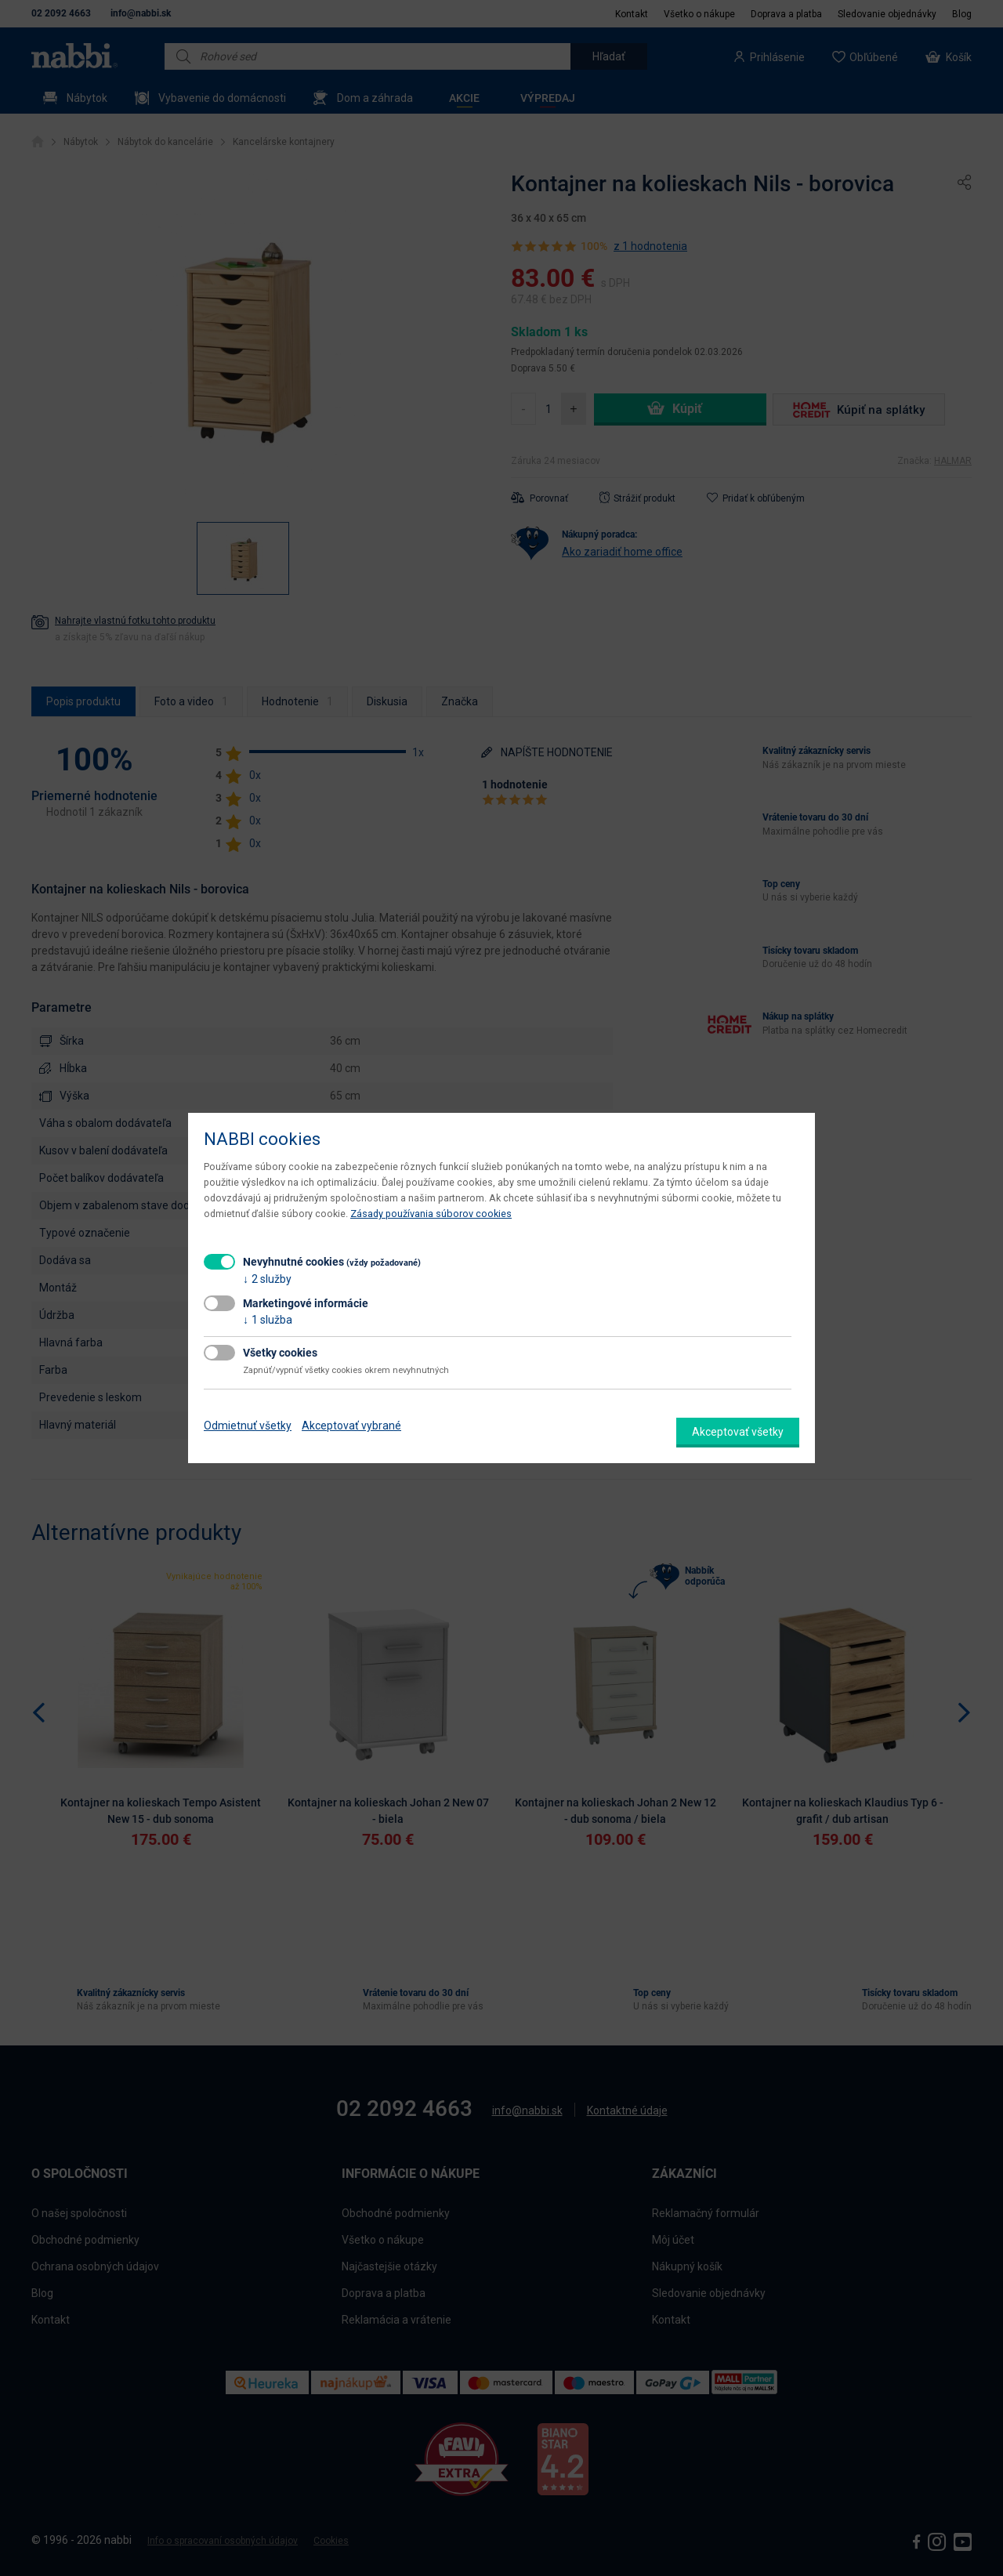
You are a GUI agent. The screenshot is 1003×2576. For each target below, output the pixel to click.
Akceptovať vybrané (351, 1425)
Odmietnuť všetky (247, 1425)
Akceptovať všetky (738, 1432)
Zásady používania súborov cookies (431, 1213)
